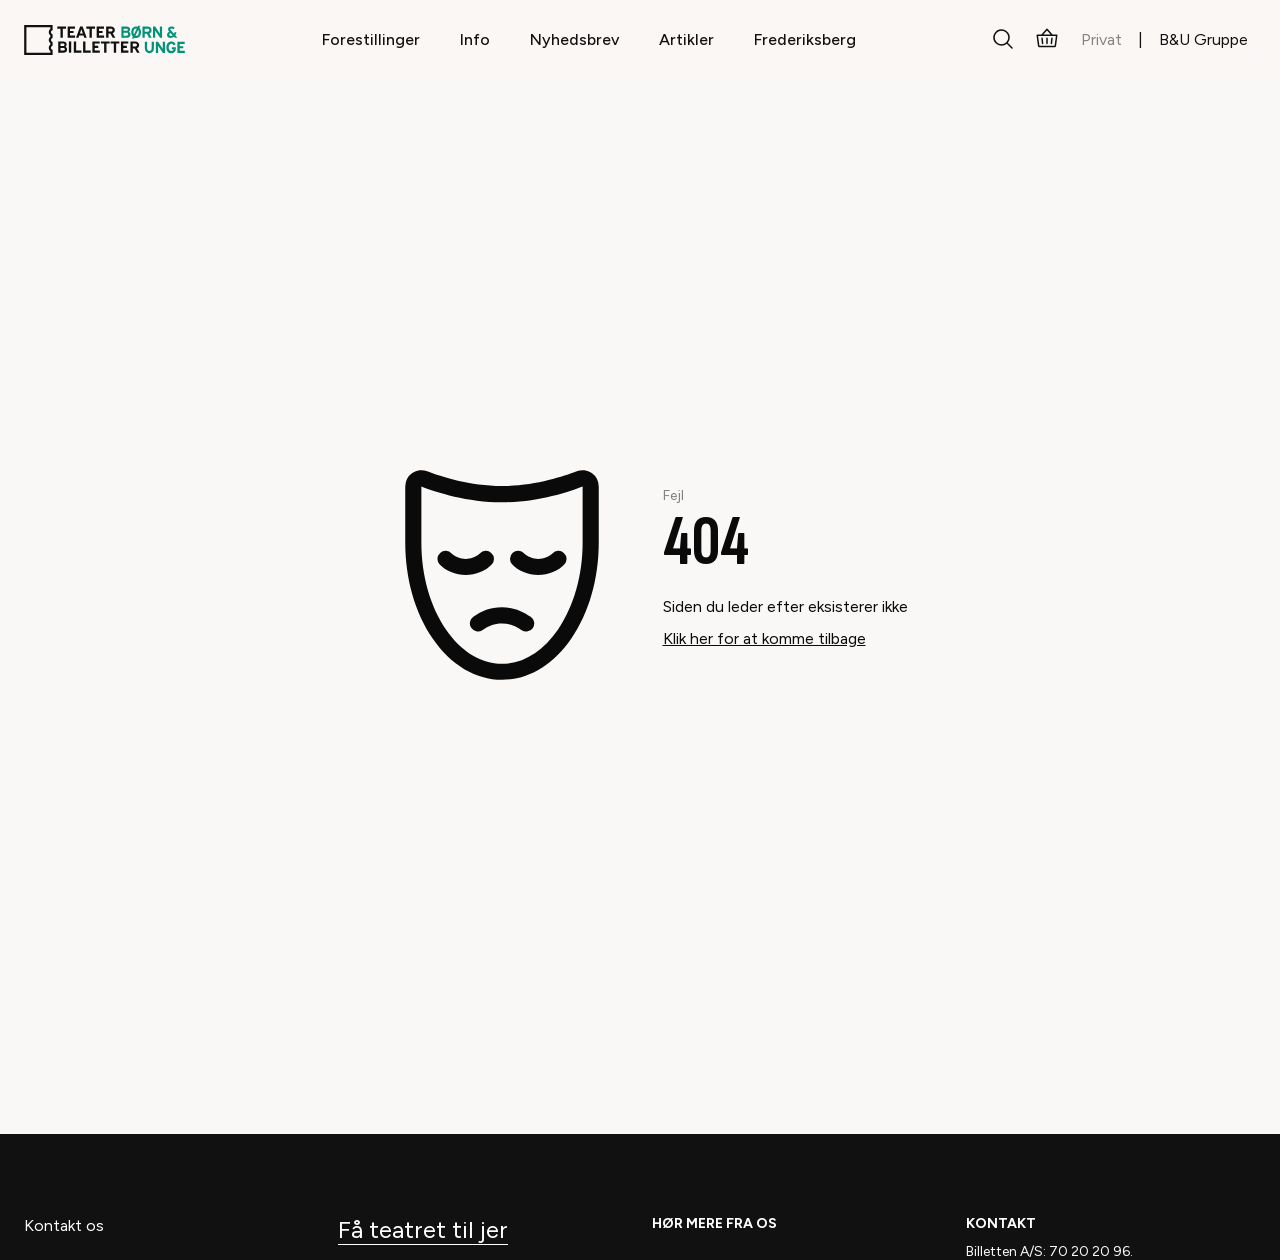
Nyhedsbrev (574, 39)
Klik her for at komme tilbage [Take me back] (764, 638)
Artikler (686, 39)
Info (475, 39)
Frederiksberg (805, 39)
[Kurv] (1047, 40)
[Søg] (1003, 40)
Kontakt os (64, 1225)
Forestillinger (371, 39)
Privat (1101, 39)
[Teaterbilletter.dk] (104, 40)
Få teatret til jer (423, 1229)
